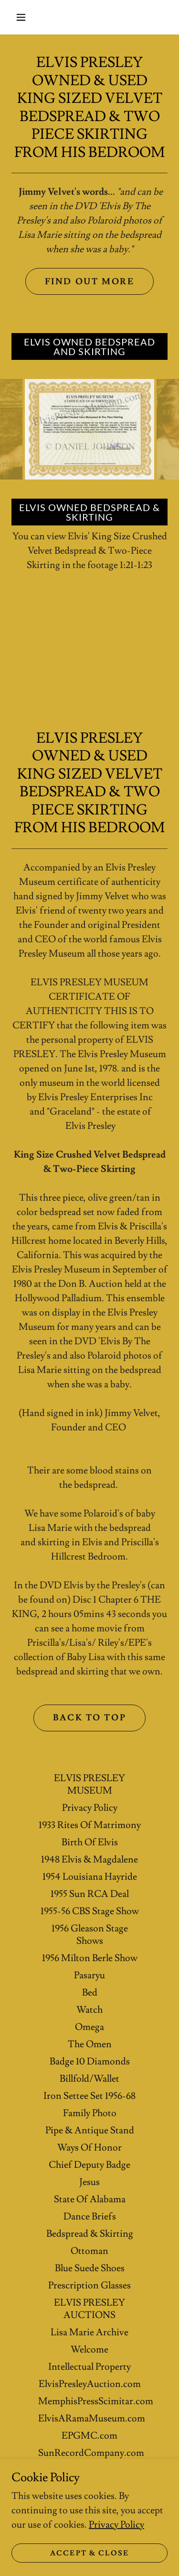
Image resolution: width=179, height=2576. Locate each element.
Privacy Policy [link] (89, 1808)
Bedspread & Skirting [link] (89, 2234)
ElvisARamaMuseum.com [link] (91, 2418)
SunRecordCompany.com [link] (91, 2453)
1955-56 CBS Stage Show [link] (90, 1911)
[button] (21, 17)
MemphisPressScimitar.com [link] (95, 2401)
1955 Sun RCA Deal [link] (90, 1894)
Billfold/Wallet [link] (89, 2079)
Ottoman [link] (89, 2251)
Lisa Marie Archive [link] (89, 2332)
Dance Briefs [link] (89, 2216)
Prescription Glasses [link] (89, 2285)
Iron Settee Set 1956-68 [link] (89, 2096)
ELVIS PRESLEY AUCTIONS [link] (89, 2309)
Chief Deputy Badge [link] (89, 2165)
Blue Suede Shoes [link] (90, 2268)
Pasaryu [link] (89, 1975)
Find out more (89, 281)
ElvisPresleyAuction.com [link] (90, 2384)
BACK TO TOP (89, 1717)
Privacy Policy (116, 2525)
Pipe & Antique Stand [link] (89, 2130)
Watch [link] (89, 2010)
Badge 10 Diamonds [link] (90, 2061)
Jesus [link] (89, 2182)
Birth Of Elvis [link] (90, 1842)
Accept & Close (89, 2553)
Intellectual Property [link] (89, 2367)
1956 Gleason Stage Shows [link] (90, 1934)
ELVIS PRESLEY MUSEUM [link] (89, 1784)
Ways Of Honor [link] (89, 2147)
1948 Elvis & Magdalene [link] (89, 1859)
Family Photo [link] (89, 2113)
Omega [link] (89, 2027)
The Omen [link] (90, 2044)
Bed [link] (89, 1992)
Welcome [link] (89, 2349)
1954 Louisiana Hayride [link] (89, 1877)
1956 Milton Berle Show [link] (89, 1958)
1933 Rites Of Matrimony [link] (90, 1825)
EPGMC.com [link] (89, 2436)
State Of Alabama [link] (90, 2199)
